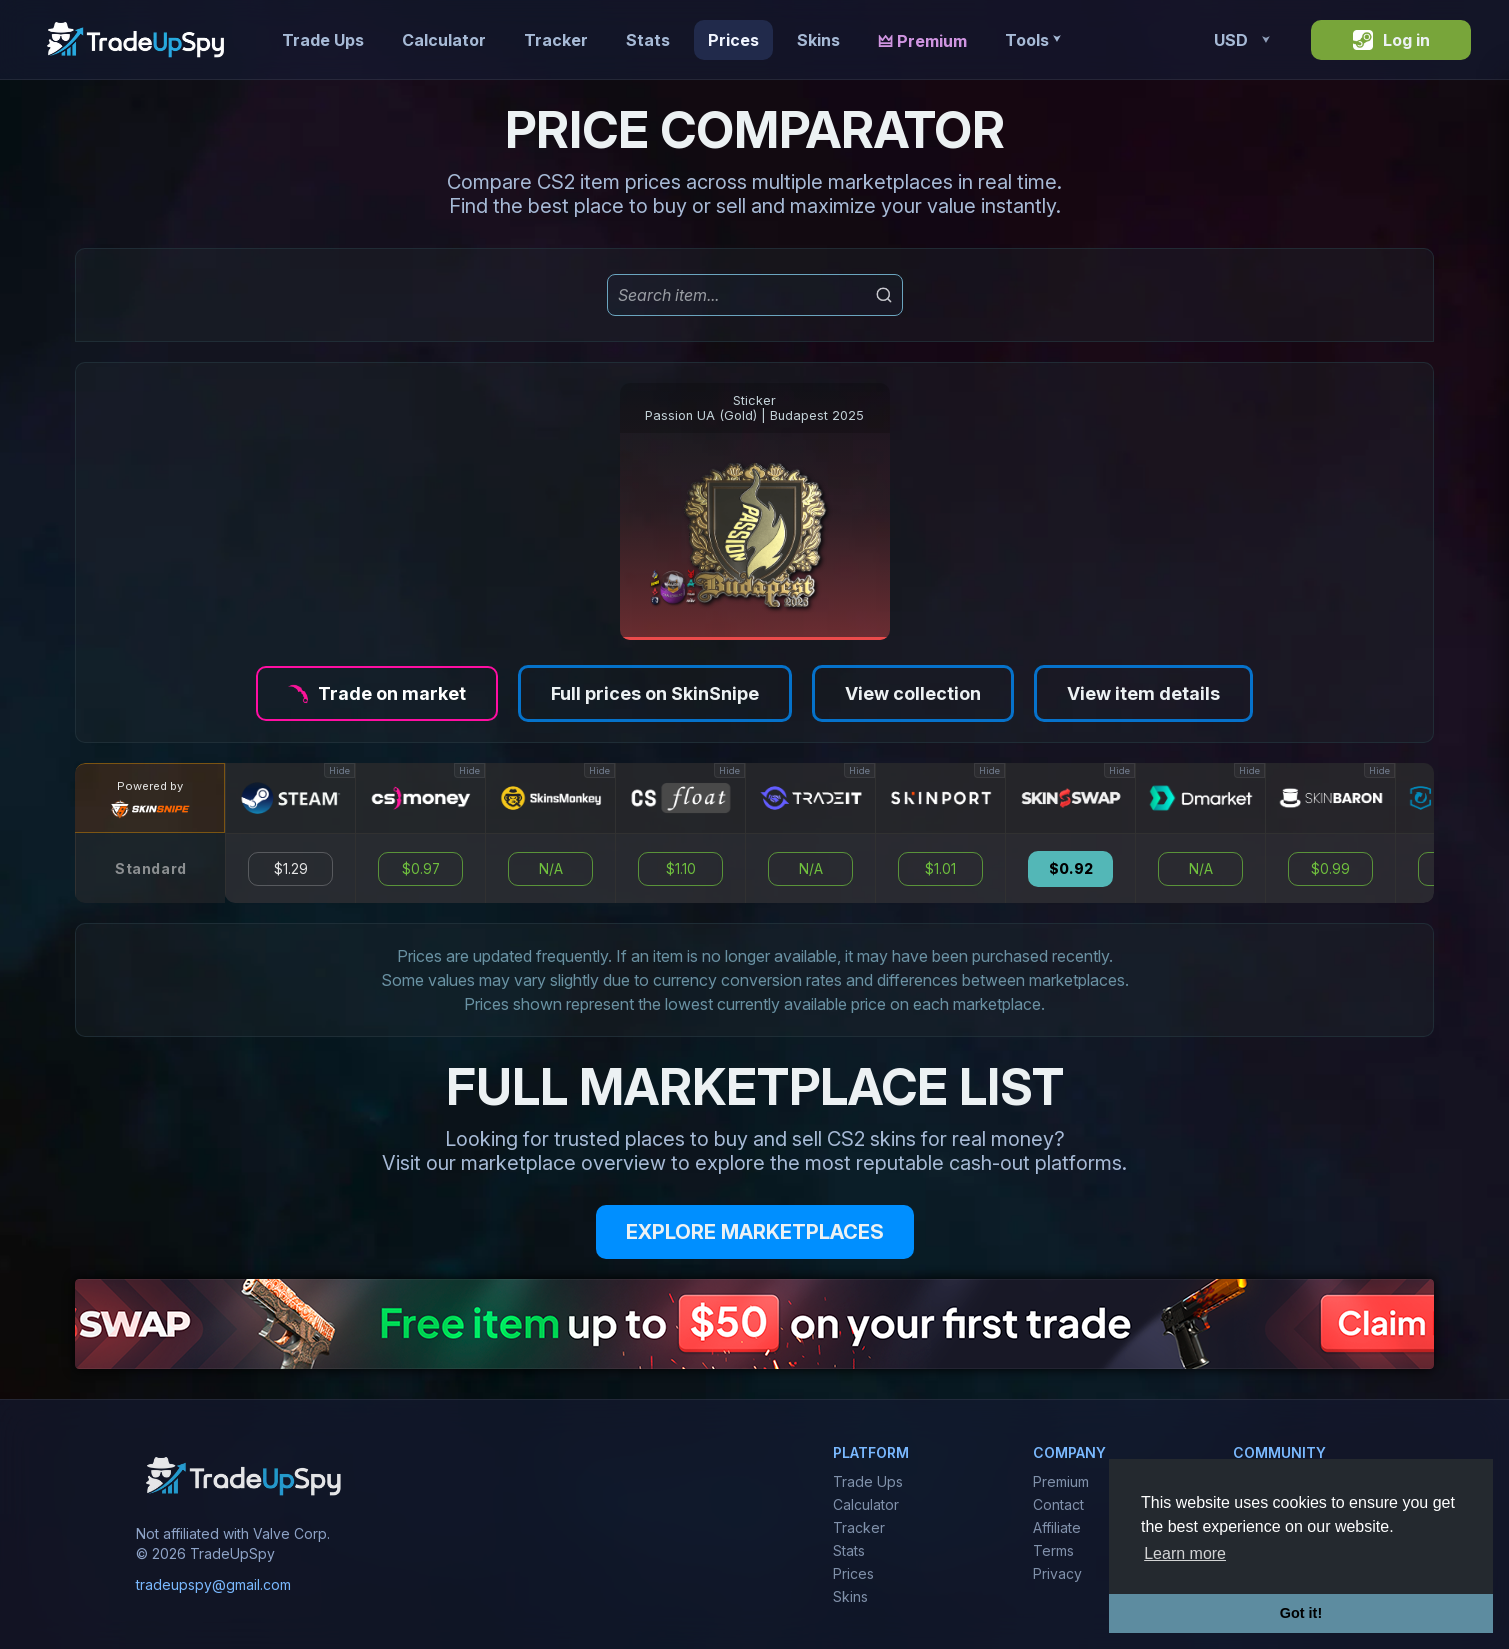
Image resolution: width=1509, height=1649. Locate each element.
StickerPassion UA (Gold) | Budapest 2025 (754, 408)
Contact (1058, 1504)
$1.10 (681, 869)
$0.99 (1330, 869)
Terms (1053, 1550)
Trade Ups (323, 40)
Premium (1061, 1481)
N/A (551, 869)
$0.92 (1071, 869)
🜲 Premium (922, 41)
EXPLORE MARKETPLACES (755, 1232)
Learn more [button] (1185, 1553)
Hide (339, 770)
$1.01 (940, 869)
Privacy (1057, 1573)
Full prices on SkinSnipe (655, 693)
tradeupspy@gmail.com (213, 1584)
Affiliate (1057, 1527)
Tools (1032, 40)
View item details (1143, 693)
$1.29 (291, 869)
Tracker (556, 40)
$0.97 (421, 869)
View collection (913, 693)
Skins (818, 40)
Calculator (444, 40)
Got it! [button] (1301, 1613)
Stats (648, 40)
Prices (733, 40)
